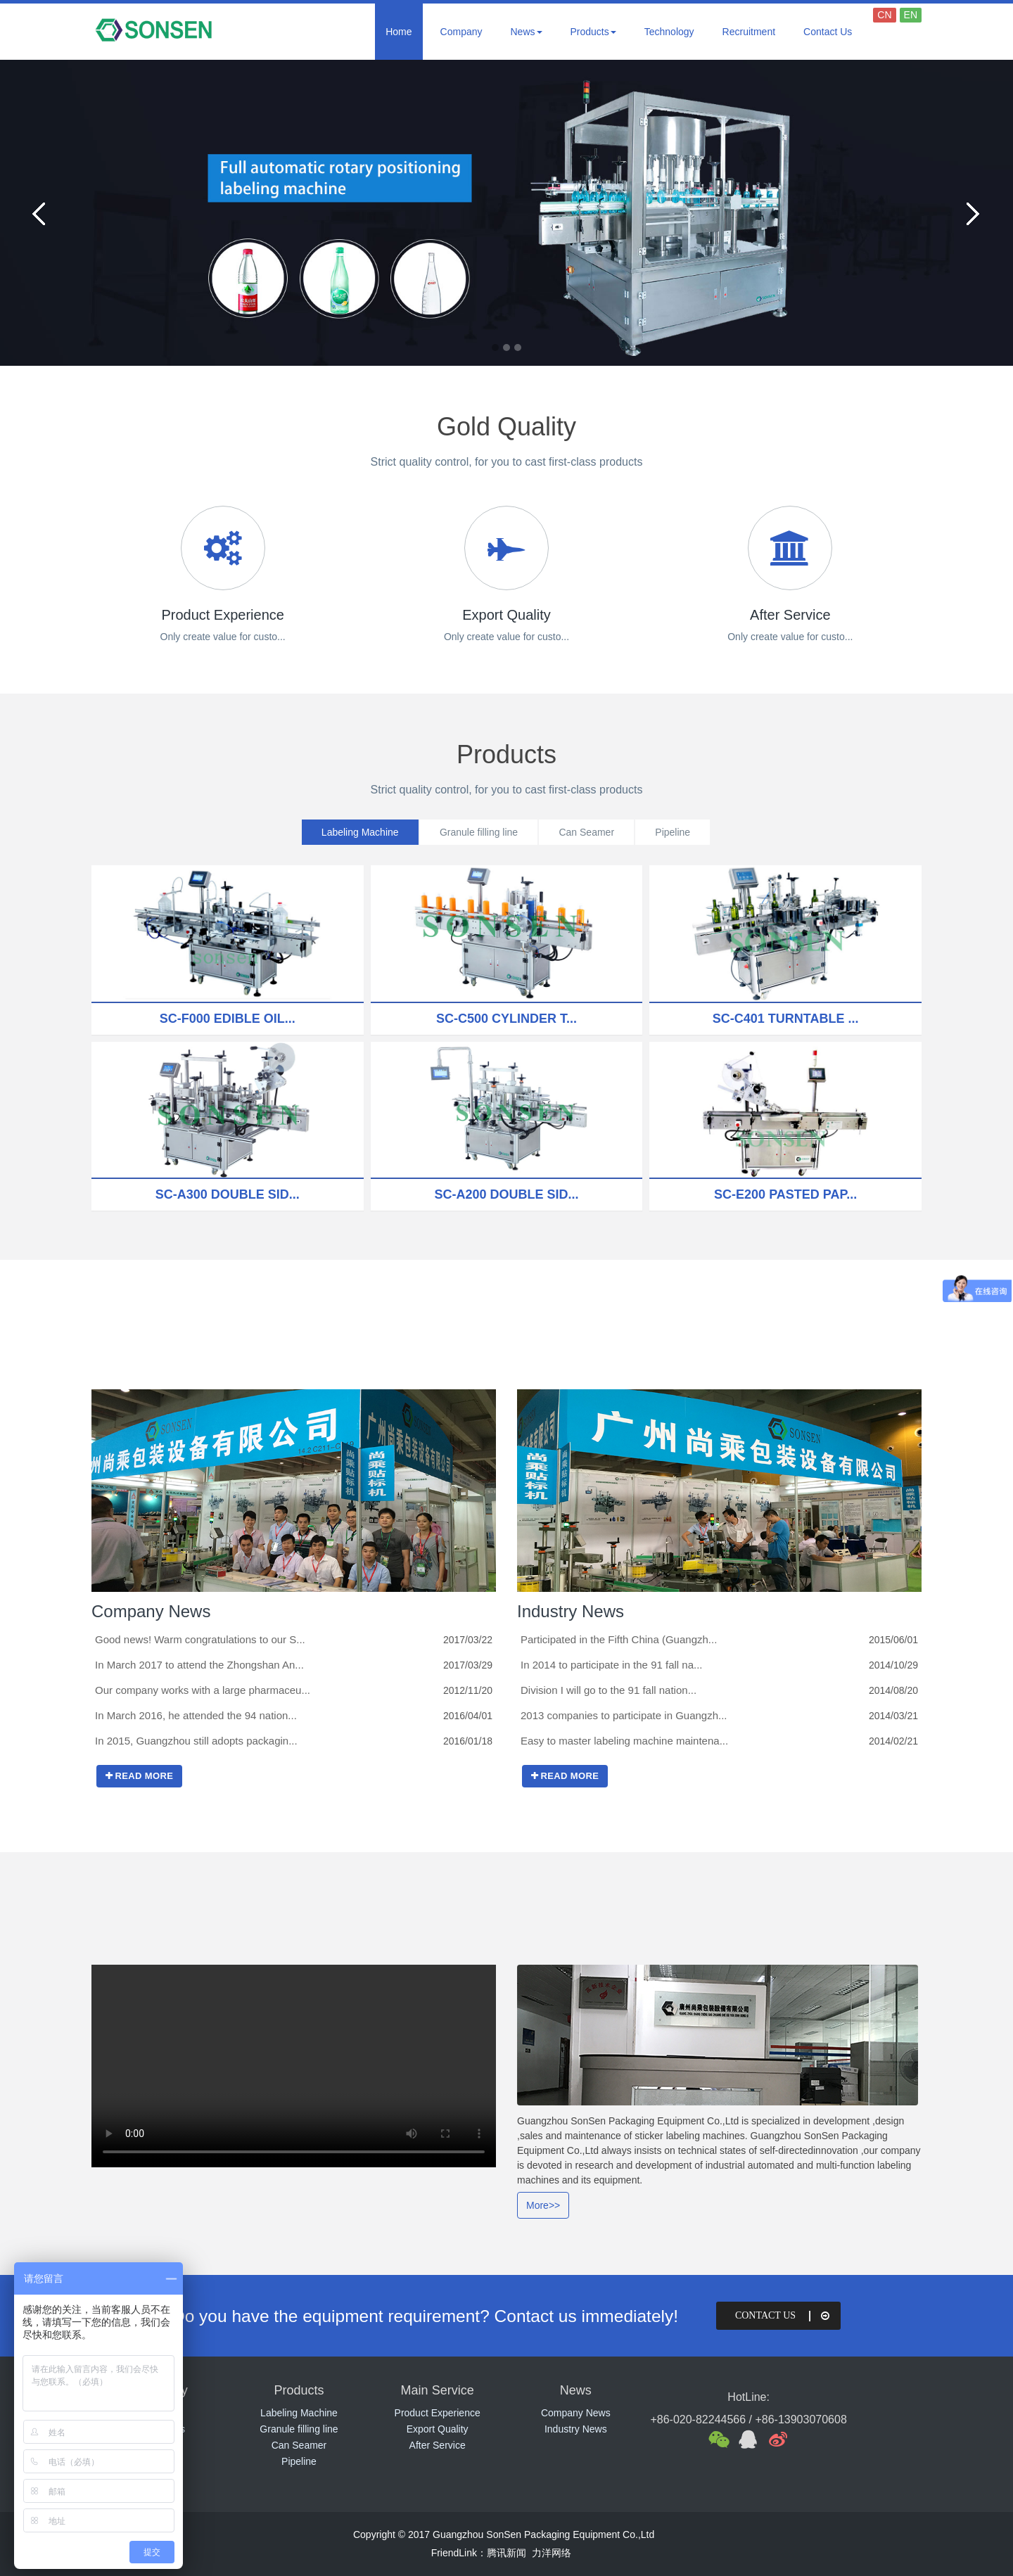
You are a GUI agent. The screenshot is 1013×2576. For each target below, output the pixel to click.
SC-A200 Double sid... (506, 1194)
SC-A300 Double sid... (227, 1194)
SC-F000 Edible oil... (227, 1019)
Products (593, 31)
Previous (42, 213)
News (526, 31)
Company (461, 31)
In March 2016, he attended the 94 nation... (196, 1715)
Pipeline (676, 832)
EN (910, 14)
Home (399, 31)
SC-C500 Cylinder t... (506, 1019)
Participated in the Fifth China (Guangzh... (619, 1639)
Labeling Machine (356, 832)
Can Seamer (588, 832)
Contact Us (827, 31)
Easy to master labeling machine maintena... (624, 1741)
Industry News (570, 1611)
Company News (150, 1611)
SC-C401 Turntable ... (786, 1019)
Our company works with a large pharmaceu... (202, 1690)
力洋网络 (551, 2552)
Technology (669, 31)
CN (884, 14)
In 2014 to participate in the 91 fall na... (612, 1665)
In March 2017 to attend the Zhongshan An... (199, 1665)
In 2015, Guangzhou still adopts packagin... (196, 1741)
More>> (543, 2205)
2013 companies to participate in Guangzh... (624, 1715)
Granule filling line (477, 832)
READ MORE (139, 1776)
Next (971, 213)
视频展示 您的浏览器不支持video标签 (293, 2066)
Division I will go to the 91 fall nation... (608, 1690)
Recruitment (748, 31)
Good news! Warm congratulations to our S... (200, 1639)
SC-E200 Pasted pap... (785, 1194)
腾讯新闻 (506, 2552)
